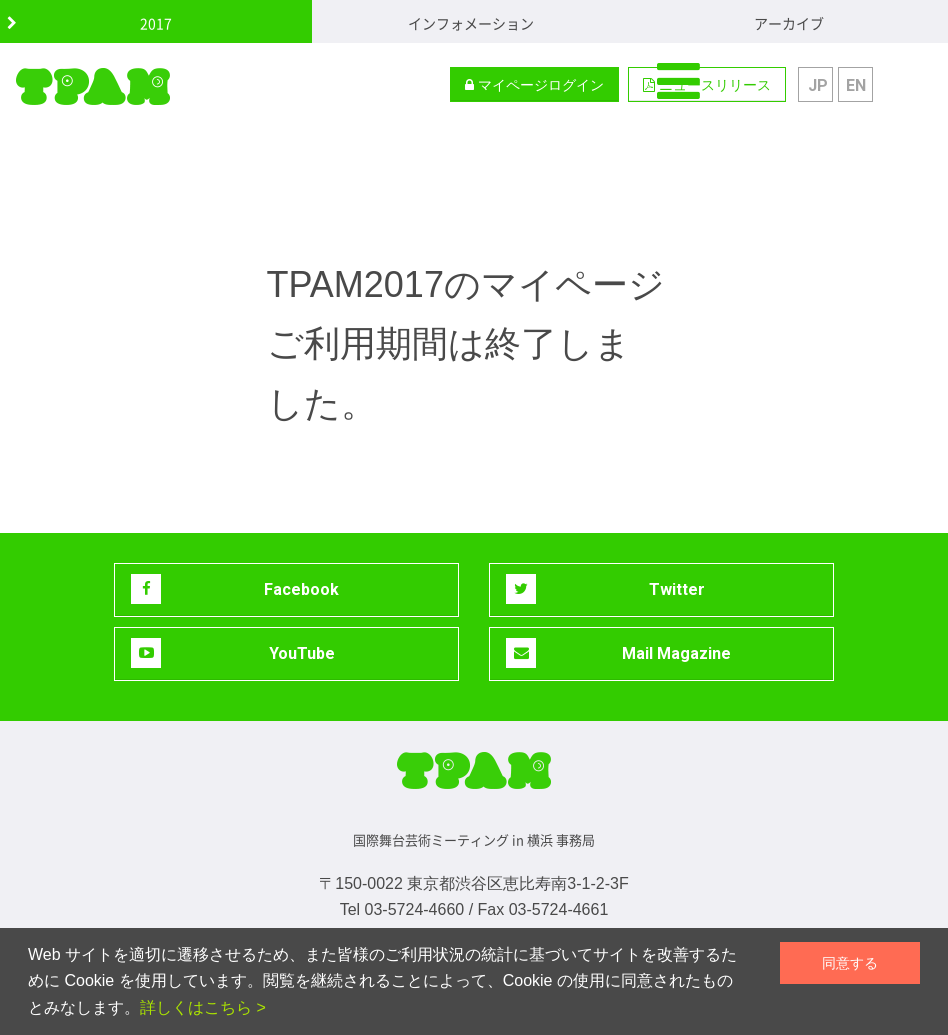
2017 (156, 23)
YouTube (233, 653)
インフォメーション (471, 23)
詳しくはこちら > (203, 1007)
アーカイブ (789, 23)
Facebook (235, 589)
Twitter (605, 589)
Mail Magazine (618, 653)
